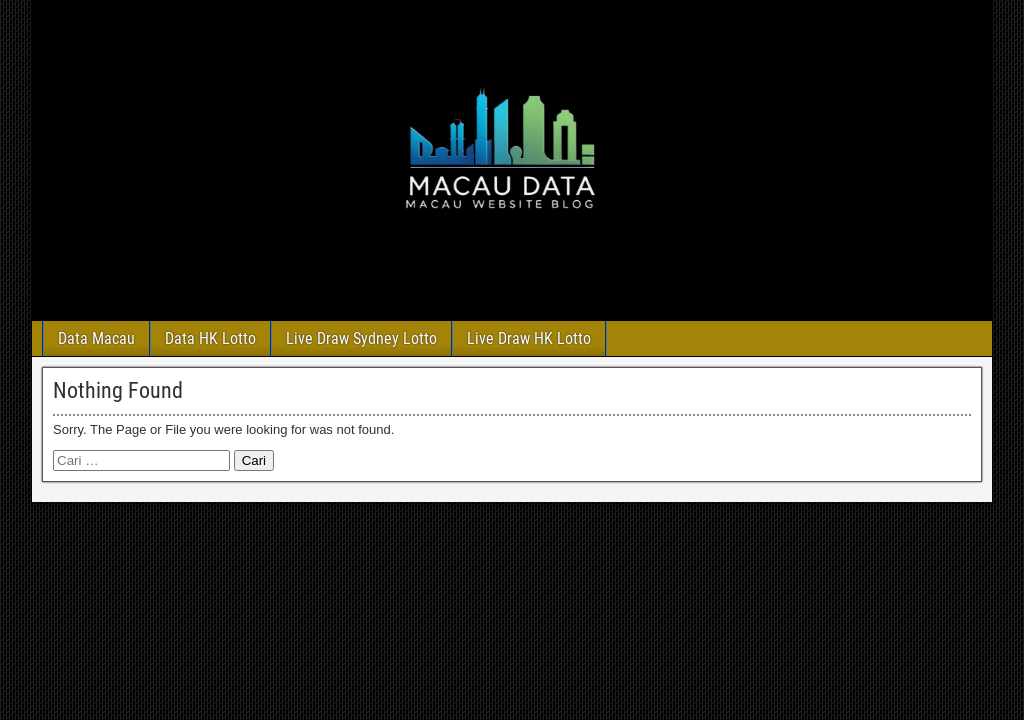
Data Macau (96, 338)
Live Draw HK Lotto (529, 338)
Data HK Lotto (210, 338)
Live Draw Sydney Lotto (361, 338)
